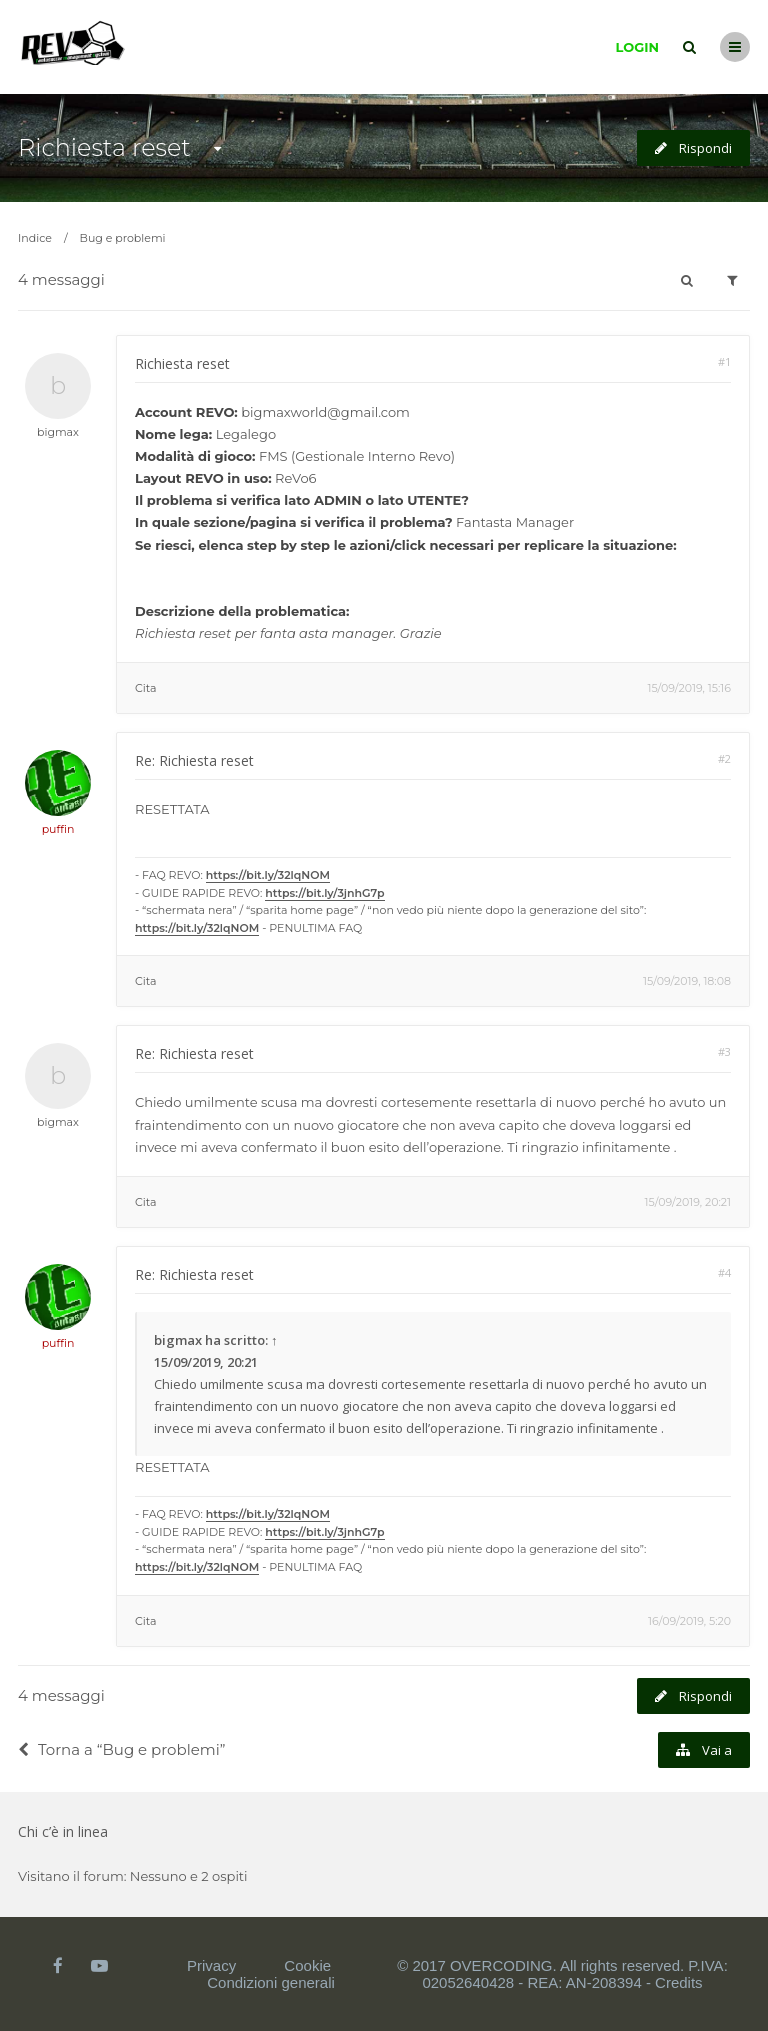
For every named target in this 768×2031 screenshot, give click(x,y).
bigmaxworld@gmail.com (325, 412)
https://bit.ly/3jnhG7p (324, 893)
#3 (724, 1051)
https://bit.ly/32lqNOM (268, 875)
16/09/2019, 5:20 (689, 1621)
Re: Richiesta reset (194, 760)
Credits (679, 1982)
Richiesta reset (104, 147)
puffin (58, 829)
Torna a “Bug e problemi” (121, 1749)
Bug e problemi (123, 238)
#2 (724, 758)
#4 (724, 1272)
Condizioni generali (271, 1982)
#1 (724, 361)
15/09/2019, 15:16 (689, 688)
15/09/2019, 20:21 (688, 1202)
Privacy (211, 1965)
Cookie (307, 1965)
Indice (35, 238)
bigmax (58, 432)
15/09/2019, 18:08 (687, 981)
